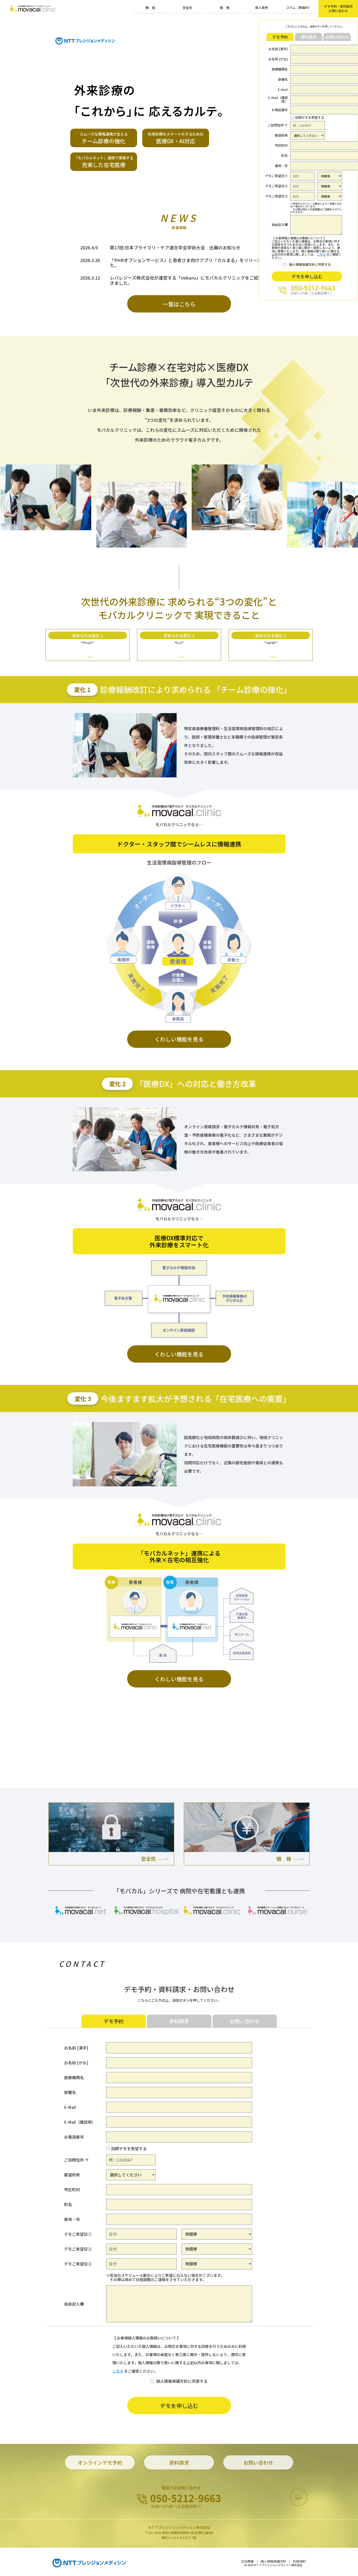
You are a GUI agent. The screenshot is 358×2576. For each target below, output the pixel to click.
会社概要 (247, 2561)
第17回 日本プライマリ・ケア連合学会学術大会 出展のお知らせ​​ (175, 247)
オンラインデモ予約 (100, 2462)
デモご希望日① (276, 176)
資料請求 (179, 2462)
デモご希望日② (276, 186)
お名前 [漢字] (278, 49)
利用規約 (299, 2561)
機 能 (150, 8)
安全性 (187, 8)
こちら (321, 254)
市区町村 (281, 145)
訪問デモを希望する (309, 117)
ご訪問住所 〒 (278, 125)
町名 (284, 156)
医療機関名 (280, 69)
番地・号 (281, 166)
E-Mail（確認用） (278, 99)
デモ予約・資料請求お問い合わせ (338, 8)
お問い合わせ (258, 2462)
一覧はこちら (179, 304)
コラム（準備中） (298, 8)
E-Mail (283, 90)
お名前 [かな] (278, 59)
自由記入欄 (280, 225)
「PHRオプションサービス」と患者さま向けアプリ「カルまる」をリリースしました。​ (192, 263)
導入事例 (261, 8)
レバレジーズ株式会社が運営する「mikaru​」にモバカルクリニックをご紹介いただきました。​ (193, 280)
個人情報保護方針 (273, 2561)
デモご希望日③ (276, 196)
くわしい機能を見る (179, 1039)
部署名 (283, 79)
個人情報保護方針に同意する (310, 264)
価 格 (224, 8)
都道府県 (281, 135)
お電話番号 (280, 110)
